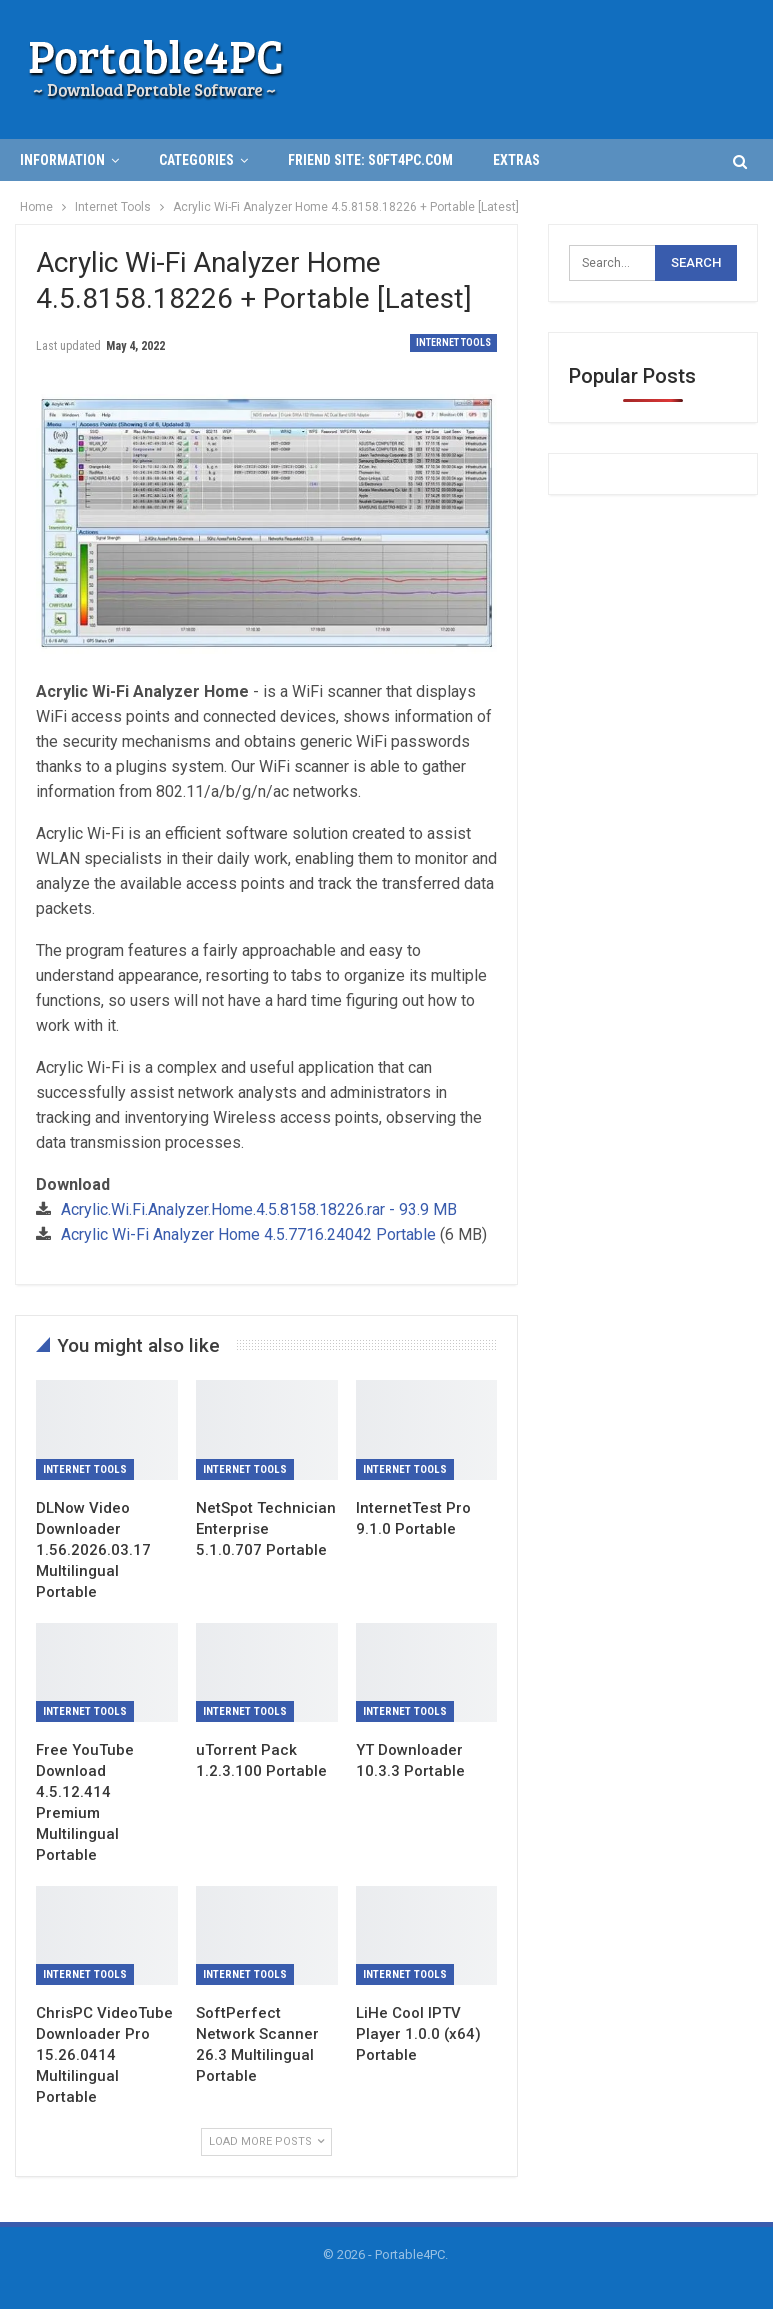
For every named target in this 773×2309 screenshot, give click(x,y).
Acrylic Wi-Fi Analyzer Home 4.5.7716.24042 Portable (248, 1234)
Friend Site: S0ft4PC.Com (370, 160)
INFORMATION (62, 160)
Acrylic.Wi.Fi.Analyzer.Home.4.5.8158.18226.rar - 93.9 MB (259, 1209)
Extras (516, 160)
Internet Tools (453, 342)
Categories (196, 160)
